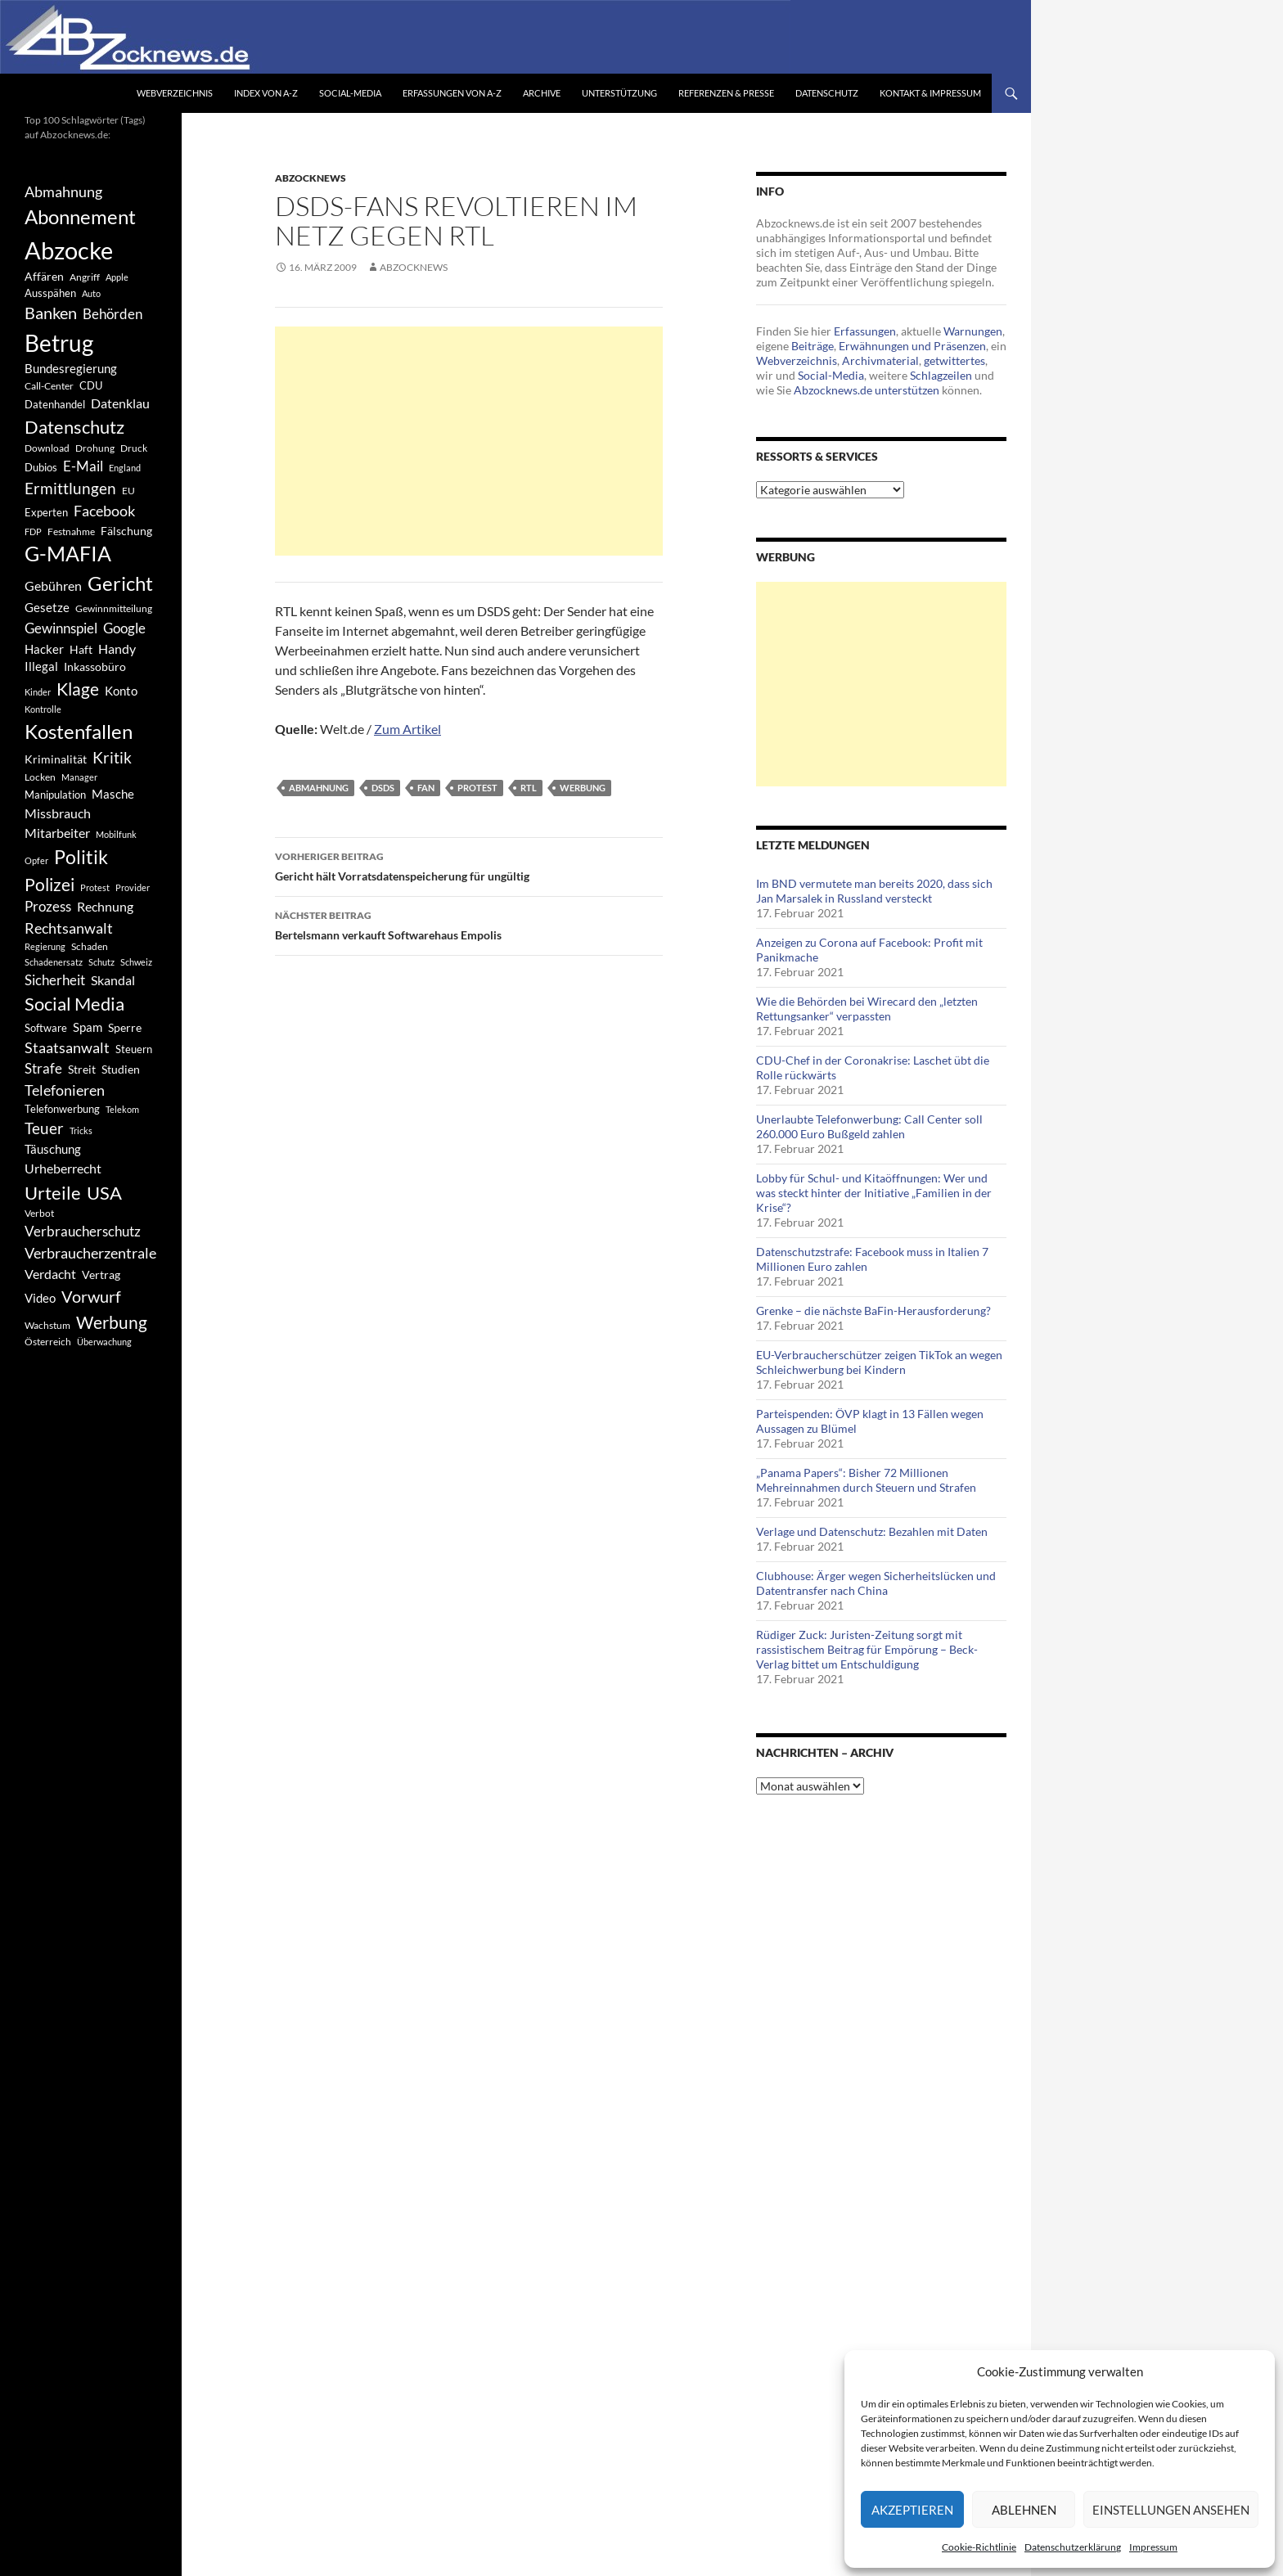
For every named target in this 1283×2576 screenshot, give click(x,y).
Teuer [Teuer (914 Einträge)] (44, 1128)
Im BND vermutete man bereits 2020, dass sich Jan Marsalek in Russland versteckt (874, 890)
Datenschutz (826, 93)
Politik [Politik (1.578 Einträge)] (81, 856)
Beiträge (812, 346)
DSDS (382, 787)
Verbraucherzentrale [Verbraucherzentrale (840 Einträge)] (90, 1253)
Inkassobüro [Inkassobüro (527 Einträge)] (95, 666)
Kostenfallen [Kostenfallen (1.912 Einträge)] (79, 731)
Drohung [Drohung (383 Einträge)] (95, 448)
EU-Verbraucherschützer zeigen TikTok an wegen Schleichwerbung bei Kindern (879, 1362)
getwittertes (954, 360)
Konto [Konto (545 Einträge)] (121, 690)
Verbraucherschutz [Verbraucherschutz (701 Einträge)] (83, 1231)
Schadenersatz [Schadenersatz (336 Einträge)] (54, 962)
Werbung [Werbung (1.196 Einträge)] (111, 1322)
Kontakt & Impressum (930, 93)
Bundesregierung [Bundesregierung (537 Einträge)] (71, 369)
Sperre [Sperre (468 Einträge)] (125, 1027)
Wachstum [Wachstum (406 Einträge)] (47, 1325)
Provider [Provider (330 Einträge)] (132, 887)
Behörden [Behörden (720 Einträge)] (112, 313)
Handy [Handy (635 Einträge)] (117, 648)
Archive (541, 93)
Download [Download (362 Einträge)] (47, 448)
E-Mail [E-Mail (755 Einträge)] (83, 466)
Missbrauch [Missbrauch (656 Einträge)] (58, 813)
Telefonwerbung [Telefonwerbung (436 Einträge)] (62, 1108)
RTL (528, 787)
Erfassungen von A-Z (452, 93)
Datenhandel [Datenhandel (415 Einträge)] (55, 405)
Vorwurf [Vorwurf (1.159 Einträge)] (91, 1296)
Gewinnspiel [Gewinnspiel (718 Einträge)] (61, 628)
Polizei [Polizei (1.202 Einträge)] (49, 884)
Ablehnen (1024, 2509)
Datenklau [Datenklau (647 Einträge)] (120, 403)
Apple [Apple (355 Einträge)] (117, 277)
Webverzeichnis (175, 93)
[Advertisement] (469, 441)
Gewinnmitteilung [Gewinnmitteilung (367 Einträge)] (113, 608)
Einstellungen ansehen (1170, 2509)
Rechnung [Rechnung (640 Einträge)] (105, 906)
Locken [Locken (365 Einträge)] (40, 777)
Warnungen (972, 331)
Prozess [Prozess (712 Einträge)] (48, 906)
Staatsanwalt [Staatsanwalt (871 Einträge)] (67, 1047)
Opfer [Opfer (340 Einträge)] (36, 860)
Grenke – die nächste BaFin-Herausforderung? (873, 1310)
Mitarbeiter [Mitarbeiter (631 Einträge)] (57, 832)
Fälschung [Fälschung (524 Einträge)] (126, 531)
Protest (477, 787)
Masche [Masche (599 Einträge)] (113, 793)
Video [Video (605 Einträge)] (40, 1297)
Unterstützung (619, 93)
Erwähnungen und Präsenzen (912, 346)
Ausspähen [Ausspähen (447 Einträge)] (50, 292)
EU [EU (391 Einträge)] (128, 490)
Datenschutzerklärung (1072, 2547)
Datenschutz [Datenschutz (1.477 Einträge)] (74, 427)
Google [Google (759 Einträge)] (124, 628)
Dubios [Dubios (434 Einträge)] (41, 467)
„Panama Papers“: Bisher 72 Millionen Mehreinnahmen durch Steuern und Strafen (866, 1480)
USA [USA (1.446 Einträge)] (104, 1193)
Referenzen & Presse (726, 93)
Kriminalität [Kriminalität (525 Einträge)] (56, 759)
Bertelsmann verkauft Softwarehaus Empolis (469, 924)
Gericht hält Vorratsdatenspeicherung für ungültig (469, 865)
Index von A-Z (266, 93)
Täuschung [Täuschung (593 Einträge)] (53, 1149)
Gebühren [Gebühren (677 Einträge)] (53, 585)
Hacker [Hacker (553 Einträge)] (44, 649)
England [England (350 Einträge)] (125, 467)
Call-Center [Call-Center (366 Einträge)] (49, 386)
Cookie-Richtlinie (979, 2547)
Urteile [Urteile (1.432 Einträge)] (53, 1193)
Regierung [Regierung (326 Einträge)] (45, 946)
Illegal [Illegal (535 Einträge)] (41, 666)
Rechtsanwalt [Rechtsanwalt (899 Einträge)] (69, 928)
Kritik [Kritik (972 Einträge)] (112, 757)
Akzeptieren (912, 2509)
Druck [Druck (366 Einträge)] (133, 448)
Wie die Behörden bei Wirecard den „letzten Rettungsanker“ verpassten (867, 1008)
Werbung (582, 787)
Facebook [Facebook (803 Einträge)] (104, 511)
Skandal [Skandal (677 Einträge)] (113, 980)
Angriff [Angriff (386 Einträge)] (85, 277)
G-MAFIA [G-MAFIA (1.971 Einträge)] (68, 553)
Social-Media (350, 93)
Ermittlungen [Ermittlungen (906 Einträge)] (70, 489)
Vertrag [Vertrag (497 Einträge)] (101, 1274)
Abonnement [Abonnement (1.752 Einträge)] (80, 216)
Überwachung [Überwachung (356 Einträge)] (104, 1341)
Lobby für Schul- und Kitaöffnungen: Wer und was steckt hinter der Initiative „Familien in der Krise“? (874, 1192)
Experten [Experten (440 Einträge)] (46, 512)
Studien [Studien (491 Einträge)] (120, 1069)
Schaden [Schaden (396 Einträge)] (89, 946)
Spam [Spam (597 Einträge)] (87, 1027)
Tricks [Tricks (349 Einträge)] (81, 1130)
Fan (425, 787)
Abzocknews (310, 178)
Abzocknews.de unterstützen (866, 390)
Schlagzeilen (941, 375)
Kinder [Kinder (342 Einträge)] (38, 692)
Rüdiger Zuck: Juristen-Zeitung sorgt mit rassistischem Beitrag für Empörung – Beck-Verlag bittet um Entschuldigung (867, 1649)
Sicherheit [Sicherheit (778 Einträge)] (55, 980)
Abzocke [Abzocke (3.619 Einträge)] (69, 250)
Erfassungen (865, 331)
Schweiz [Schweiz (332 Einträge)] (136, 962)
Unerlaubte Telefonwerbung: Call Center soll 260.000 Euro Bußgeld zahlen (869, 1126)
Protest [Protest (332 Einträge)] (95, 887)
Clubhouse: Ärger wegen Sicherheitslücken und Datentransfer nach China (876, 1583)
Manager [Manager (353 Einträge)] (79, 777)
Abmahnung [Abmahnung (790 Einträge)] (63, 191)
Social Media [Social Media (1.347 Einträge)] (74, 1004)
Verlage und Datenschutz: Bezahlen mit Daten (872, 1531)
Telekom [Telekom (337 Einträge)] (122, 1109)
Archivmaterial (880, 360)
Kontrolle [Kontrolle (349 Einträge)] (43, 709)
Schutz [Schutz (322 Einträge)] (101, 962)
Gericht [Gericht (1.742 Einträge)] (120, 583)
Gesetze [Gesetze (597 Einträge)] (47, 607)
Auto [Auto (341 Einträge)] (91, 293)
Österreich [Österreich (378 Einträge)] (48, 1341)
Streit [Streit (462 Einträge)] (82, 1069)
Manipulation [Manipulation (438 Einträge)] (55, 794)
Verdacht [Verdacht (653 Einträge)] (50, 1273)
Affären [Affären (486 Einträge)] (44, 276)
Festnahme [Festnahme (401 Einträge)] (71, 531)
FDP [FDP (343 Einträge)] (33, 531)
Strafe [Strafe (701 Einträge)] (43, 1069)
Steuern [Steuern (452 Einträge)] (133, 1049)
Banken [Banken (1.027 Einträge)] (51, 313)
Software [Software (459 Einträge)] (46, 1027)
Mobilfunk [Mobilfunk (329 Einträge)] (116, 834)
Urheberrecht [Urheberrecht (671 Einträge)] (63, 1168)
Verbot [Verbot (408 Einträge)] (39, 1213)
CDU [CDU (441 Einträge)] (90, 385)
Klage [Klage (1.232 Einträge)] (77, 688)
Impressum (1153, 2547)
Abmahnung (319, 787)
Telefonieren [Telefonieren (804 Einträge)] (65, 1090)
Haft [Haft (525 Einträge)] (81, 649)
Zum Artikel (407, 728)
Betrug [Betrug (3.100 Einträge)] (59, 343)
